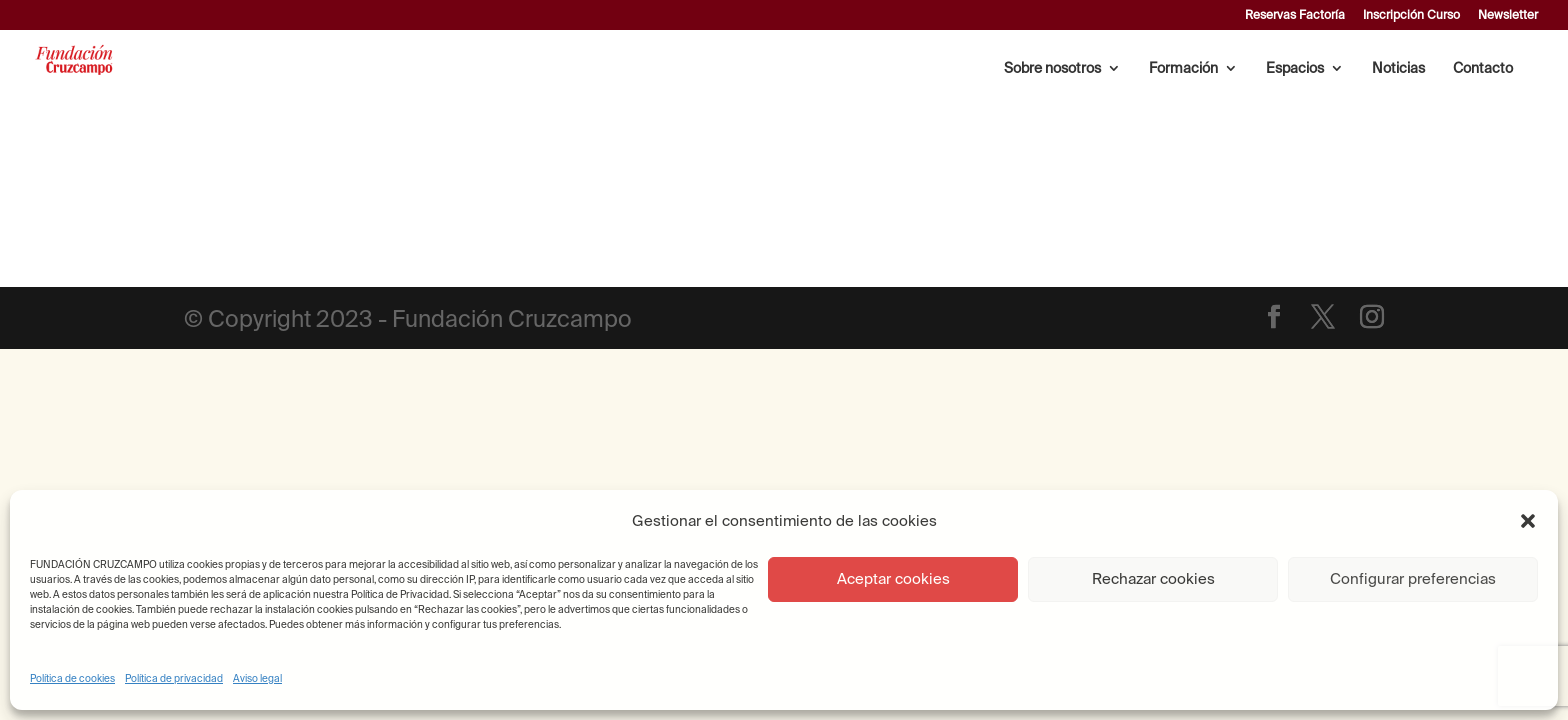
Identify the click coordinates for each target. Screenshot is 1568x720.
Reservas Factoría (1295, 15)
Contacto (1483, 68)
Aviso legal (257, 678)
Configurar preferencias (1413, 578)
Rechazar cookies (1153, 578)
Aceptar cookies (893, 578)
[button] (1528, 521)
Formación (1183, 68)
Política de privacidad (174, 678)
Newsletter (1508, 15)
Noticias (1398, 68)
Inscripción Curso (1411, 15)
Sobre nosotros (1052, 68)
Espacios (1295, 68)
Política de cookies (72, 678)
